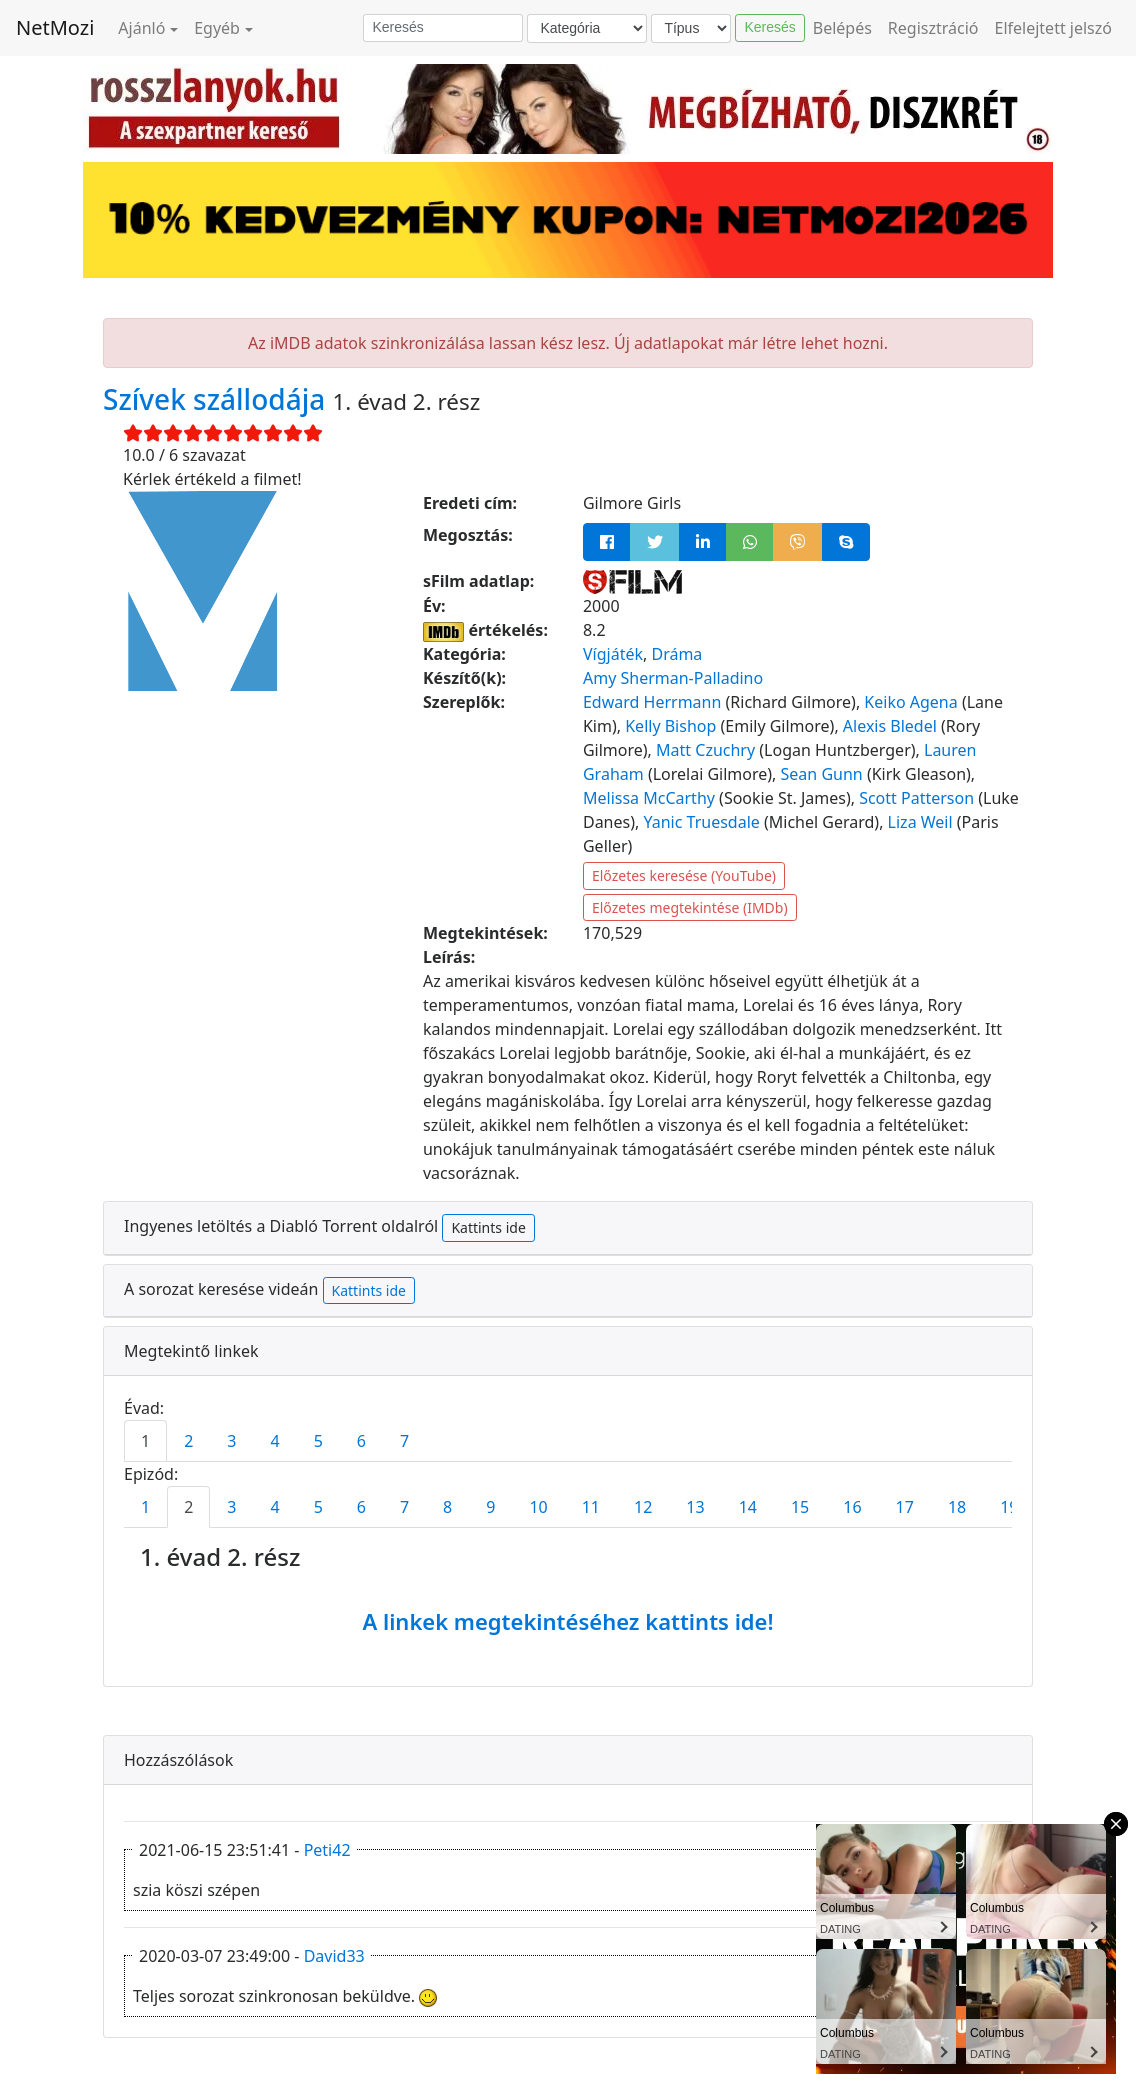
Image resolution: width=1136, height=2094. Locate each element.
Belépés (842, 28)
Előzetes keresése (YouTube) (684, 875)
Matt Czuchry (705, 750)
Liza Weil (920, 822)
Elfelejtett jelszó (1054, 28)
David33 (334, 1956)
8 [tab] (447, 1507)
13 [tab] (695, 1507)
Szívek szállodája (218, 399)
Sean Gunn (822, 774)
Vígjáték (613, 654)
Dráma (676, 654)
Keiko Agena (910, 702)
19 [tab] (1009, 1507)
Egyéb (217, 28)
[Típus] (691, 28)
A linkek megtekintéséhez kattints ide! (567, 1621)
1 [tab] (145, 1441)
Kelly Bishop (670, 726)
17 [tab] (905, 1507)
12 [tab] (643, 1507)
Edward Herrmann (652, 702)
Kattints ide (488, 1227)
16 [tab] (852, 1507)
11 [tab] (591, 1507)
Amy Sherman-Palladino (673, 678)
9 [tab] (490, 1507)
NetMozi (55, 27)
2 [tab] (188, 1441)
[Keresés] (443, 28)
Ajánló (141, 28)
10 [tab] (538, 1507)
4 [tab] (274, 1441)
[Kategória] (587, 28)
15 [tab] (800, 1507)
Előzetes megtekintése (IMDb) (690, 907)
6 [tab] (361, 1441)
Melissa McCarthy (649, 798)
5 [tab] (318, 1441)
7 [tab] (404, 1441)
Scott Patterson (916, 798)
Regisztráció (933, 28)
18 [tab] (957, 1507)
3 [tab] (231, 1441)
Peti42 (327, 1850)
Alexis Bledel (890, 726)
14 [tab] (748, 1507)
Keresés (769, 27)
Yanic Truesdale (701, 822)
